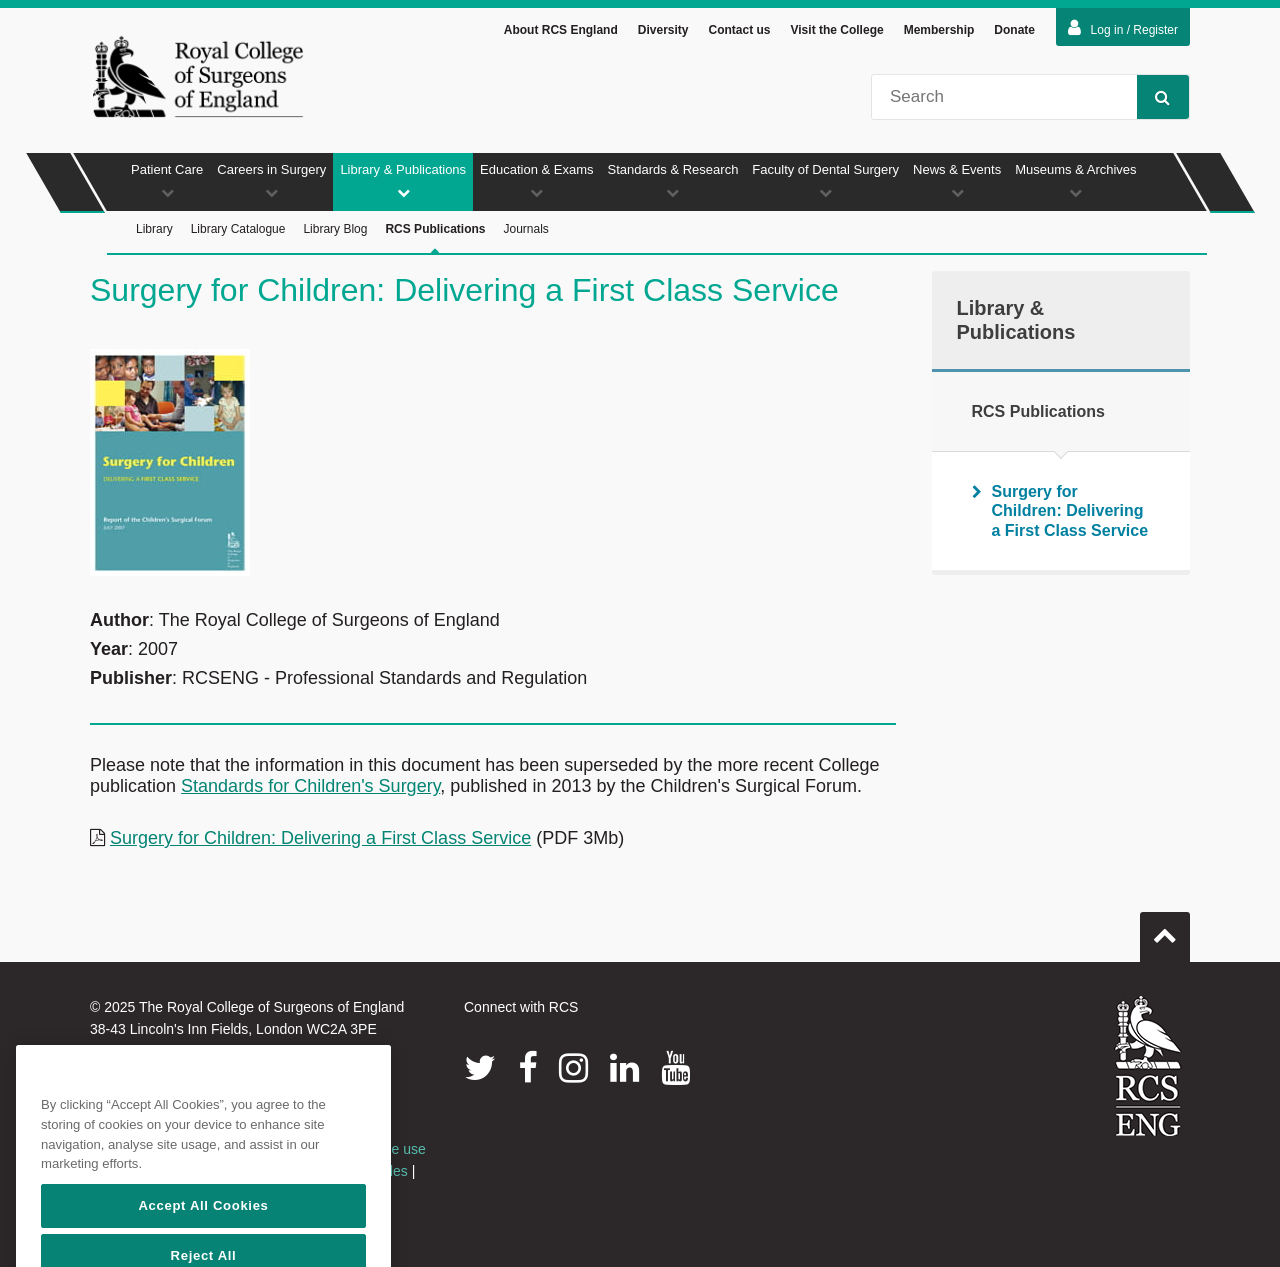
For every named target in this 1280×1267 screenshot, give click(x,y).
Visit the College (837, 30)
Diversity (663, 30)
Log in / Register (1123, 28)
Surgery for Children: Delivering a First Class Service (320, 838)
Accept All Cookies (203, 1233)
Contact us (739, 30)
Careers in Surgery (271, 180)
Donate (1014, 30)
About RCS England (561, 30)
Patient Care (167, 180)
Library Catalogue (238, 229)
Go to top (1165, 929)
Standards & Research (673, 180)
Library (154, 229)
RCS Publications (435, 238)
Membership (939, 30)
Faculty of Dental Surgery (825, 180)
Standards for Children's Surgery (310, 786)
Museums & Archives (1075, 180)
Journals (525, 229)
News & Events (957, 180)
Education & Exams (536, 180)
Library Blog (335, 229)
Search (1153, 96)
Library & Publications (403, 180)
